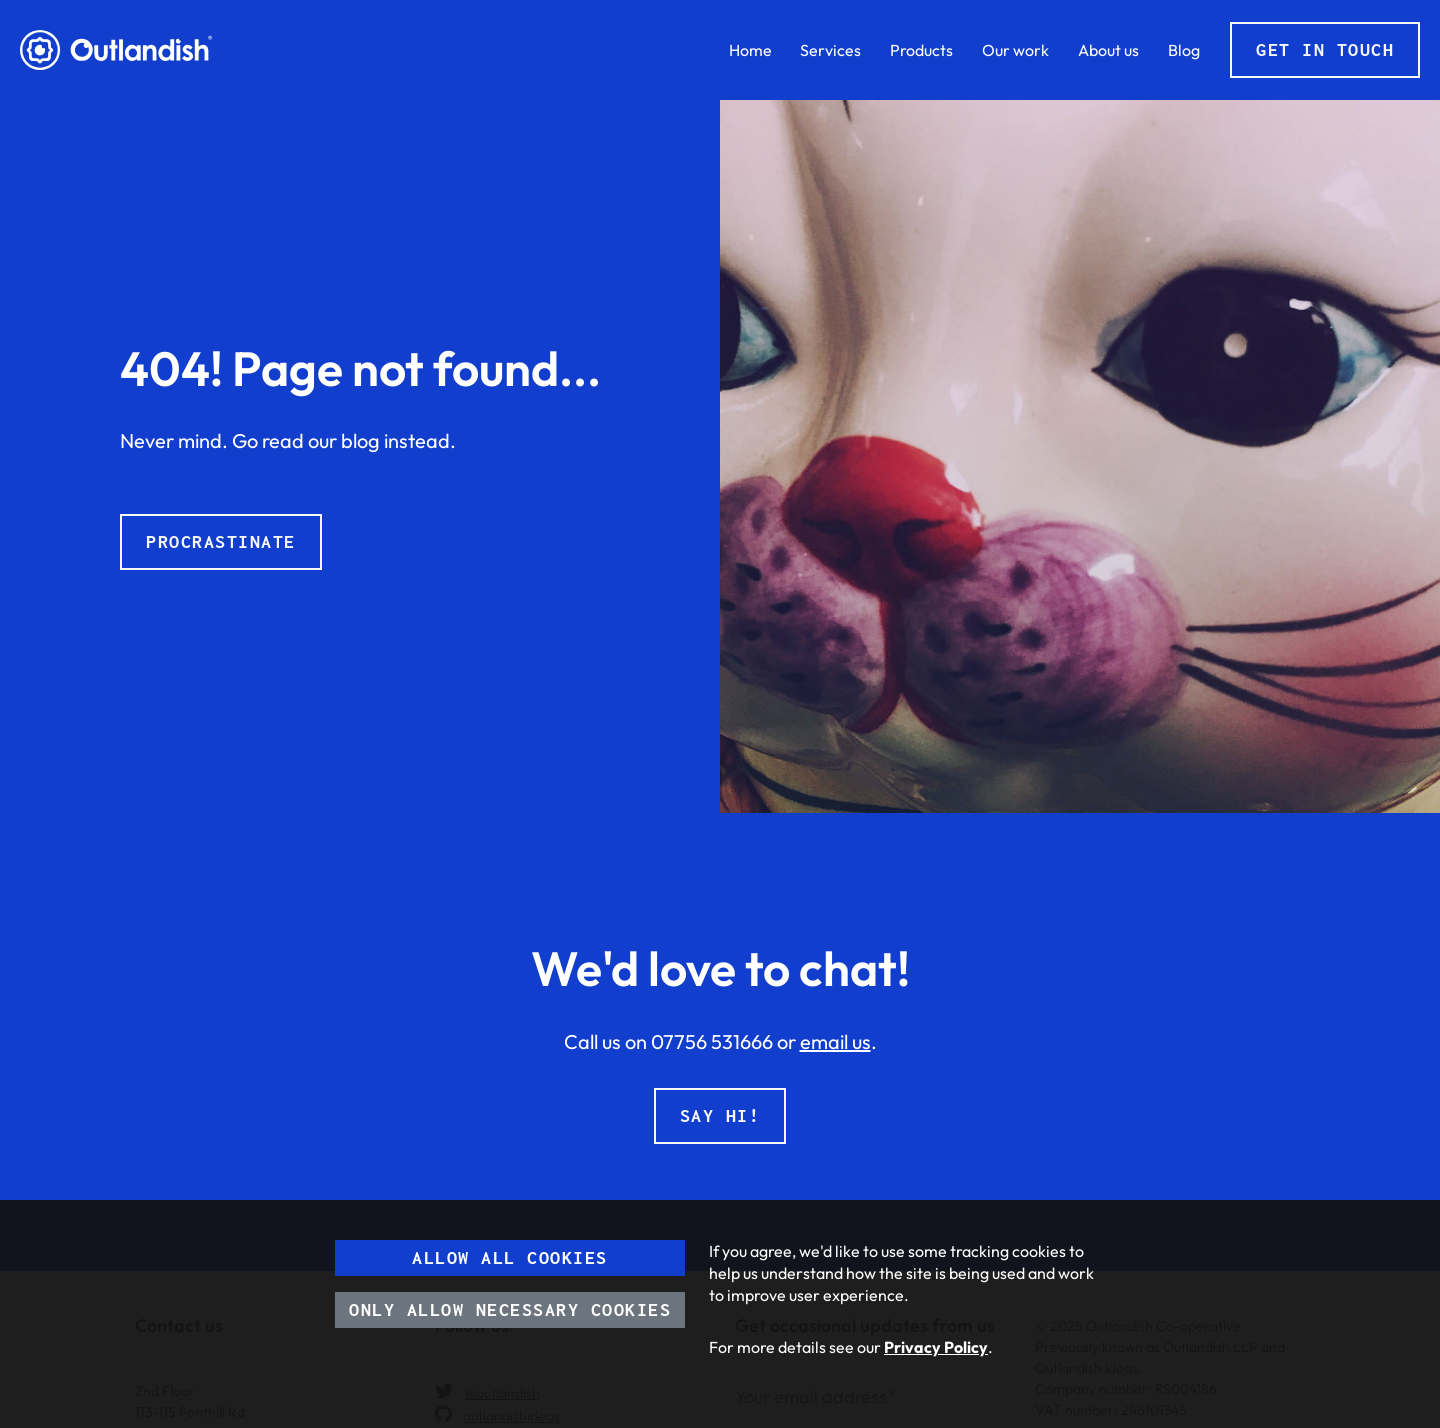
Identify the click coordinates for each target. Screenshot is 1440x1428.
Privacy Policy (936, 1347)
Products (921, 50)
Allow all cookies (510, 1257)
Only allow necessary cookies (510, 1309)
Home (750, 50)
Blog (1184, 50)
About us (1108, 50)
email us (835, 1041)
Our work (1015, 50)
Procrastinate (221, 541)
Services (830, 50)
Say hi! (720, 1115)
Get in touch (1325, 49)
